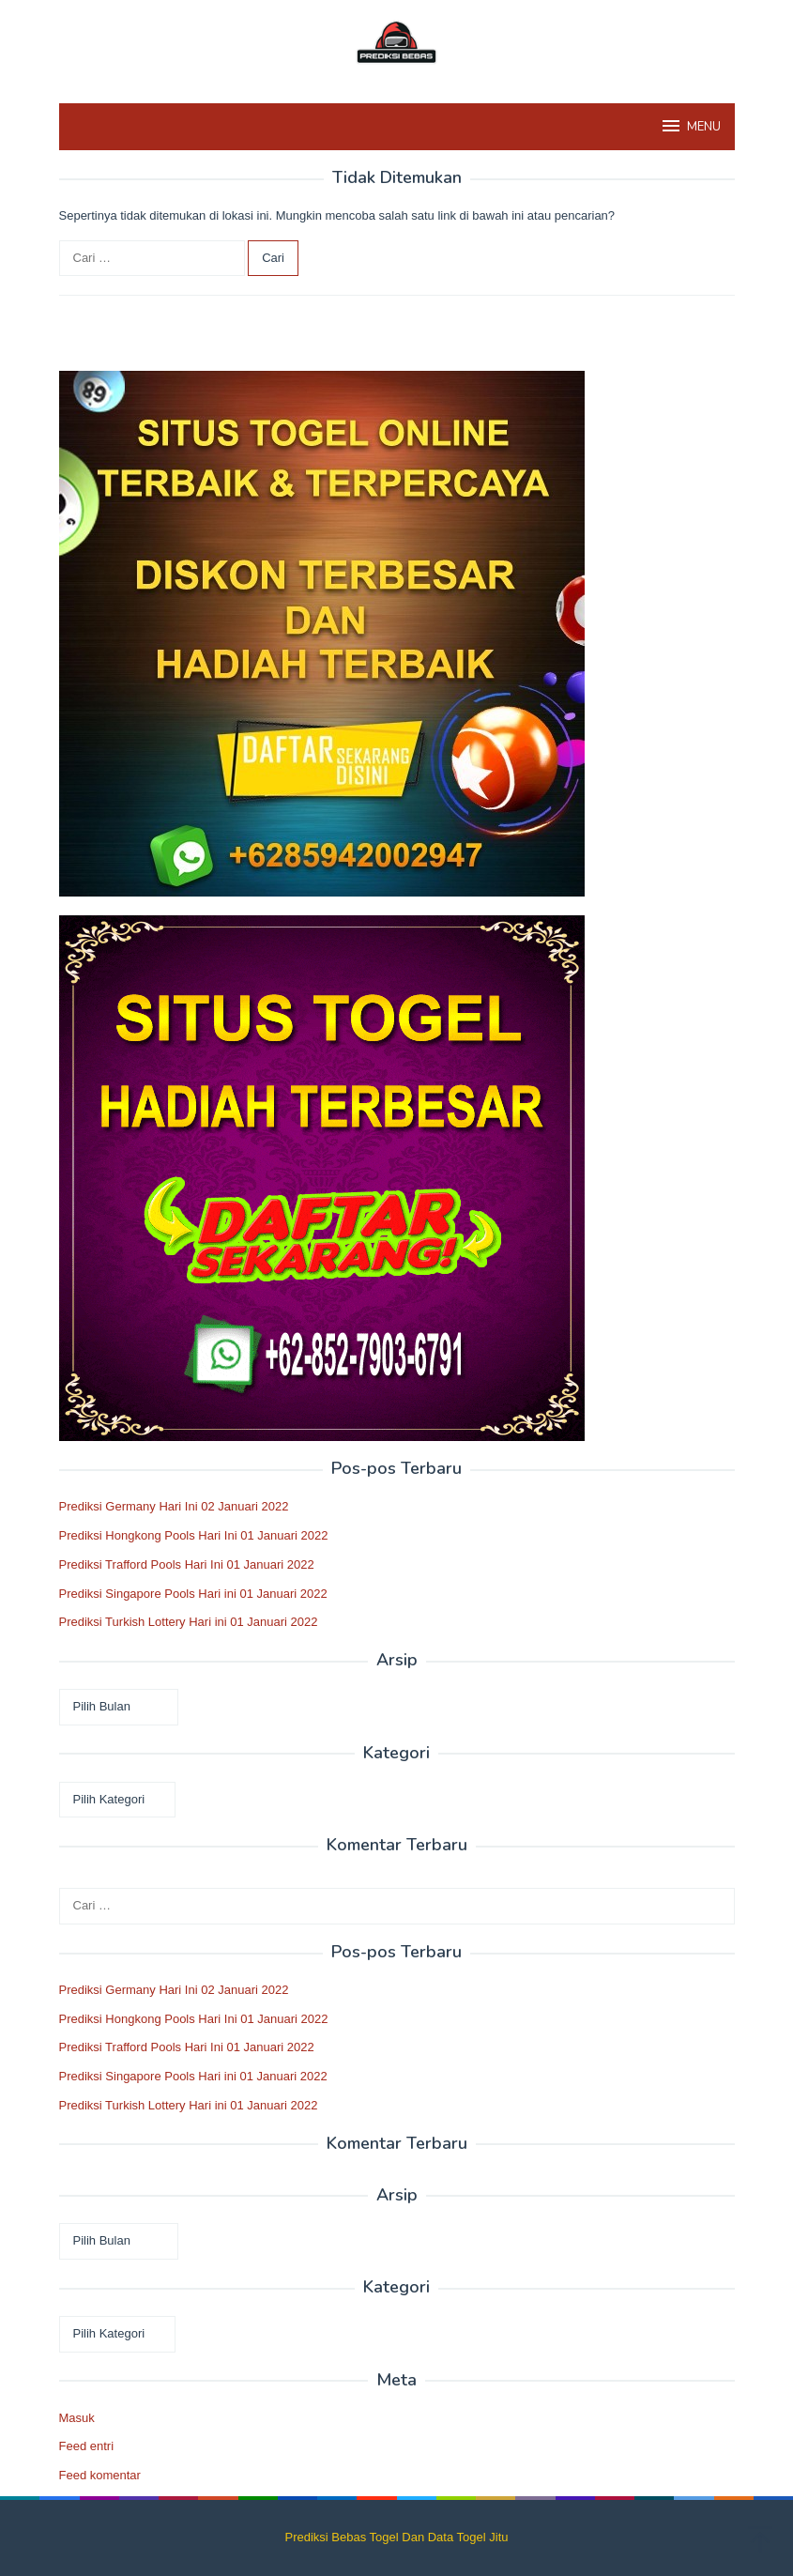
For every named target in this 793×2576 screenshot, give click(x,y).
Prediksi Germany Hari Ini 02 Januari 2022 (174, 1506)
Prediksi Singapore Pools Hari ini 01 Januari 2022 (193, 1594)
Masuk (77, 2418)
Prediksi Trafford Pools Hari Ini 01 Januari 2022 (186, 1564)
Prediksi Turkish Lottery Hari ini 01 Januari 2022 (188, 1622)
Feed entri (86, 2446)
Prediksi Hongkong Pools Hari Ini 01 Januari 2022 (193, 1535)
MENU (690, 126)
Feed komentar (100, 2475)
